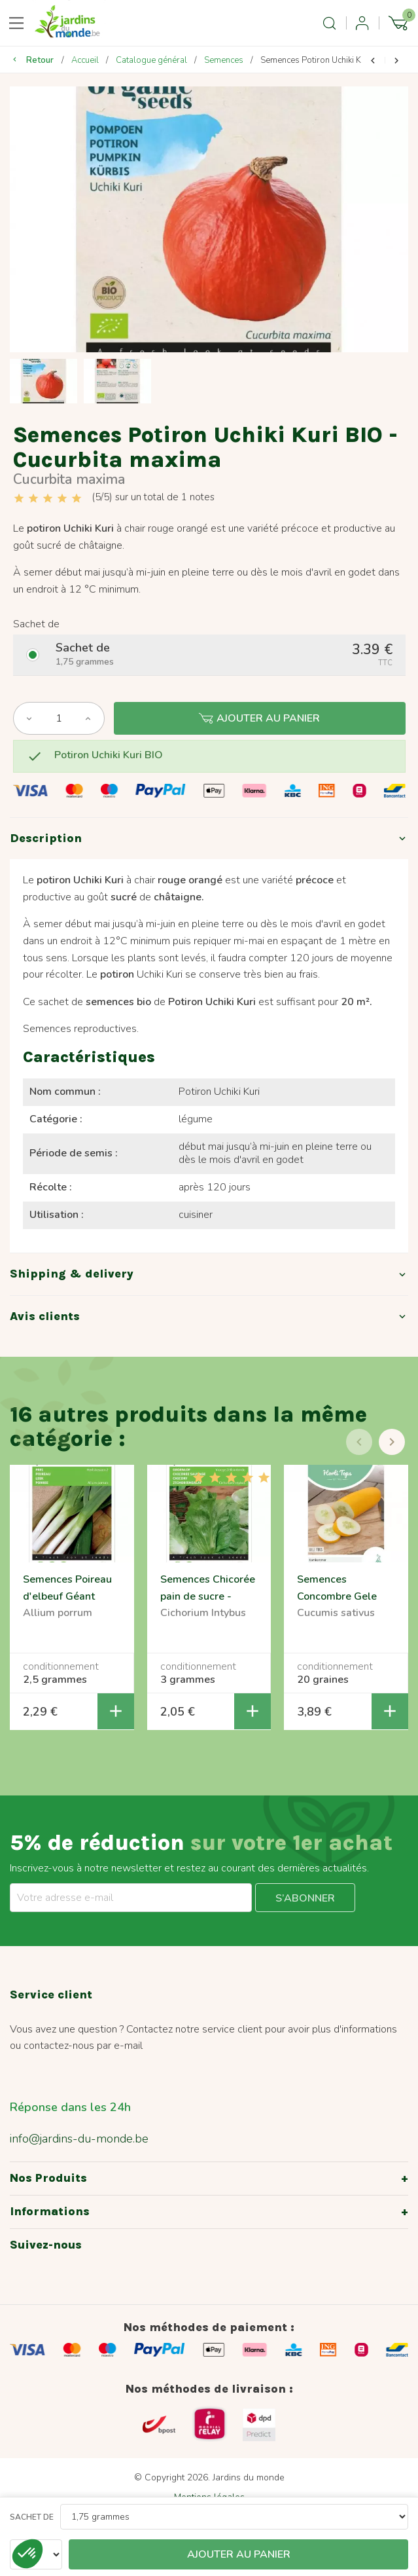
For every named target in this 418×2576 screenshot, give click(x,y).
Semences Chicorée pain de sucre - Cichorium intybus (207, 1596)
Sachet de (32, 2517)
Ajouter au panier (259, 718)
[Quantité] (59, 718)
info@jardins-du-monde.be (79, 2138)
